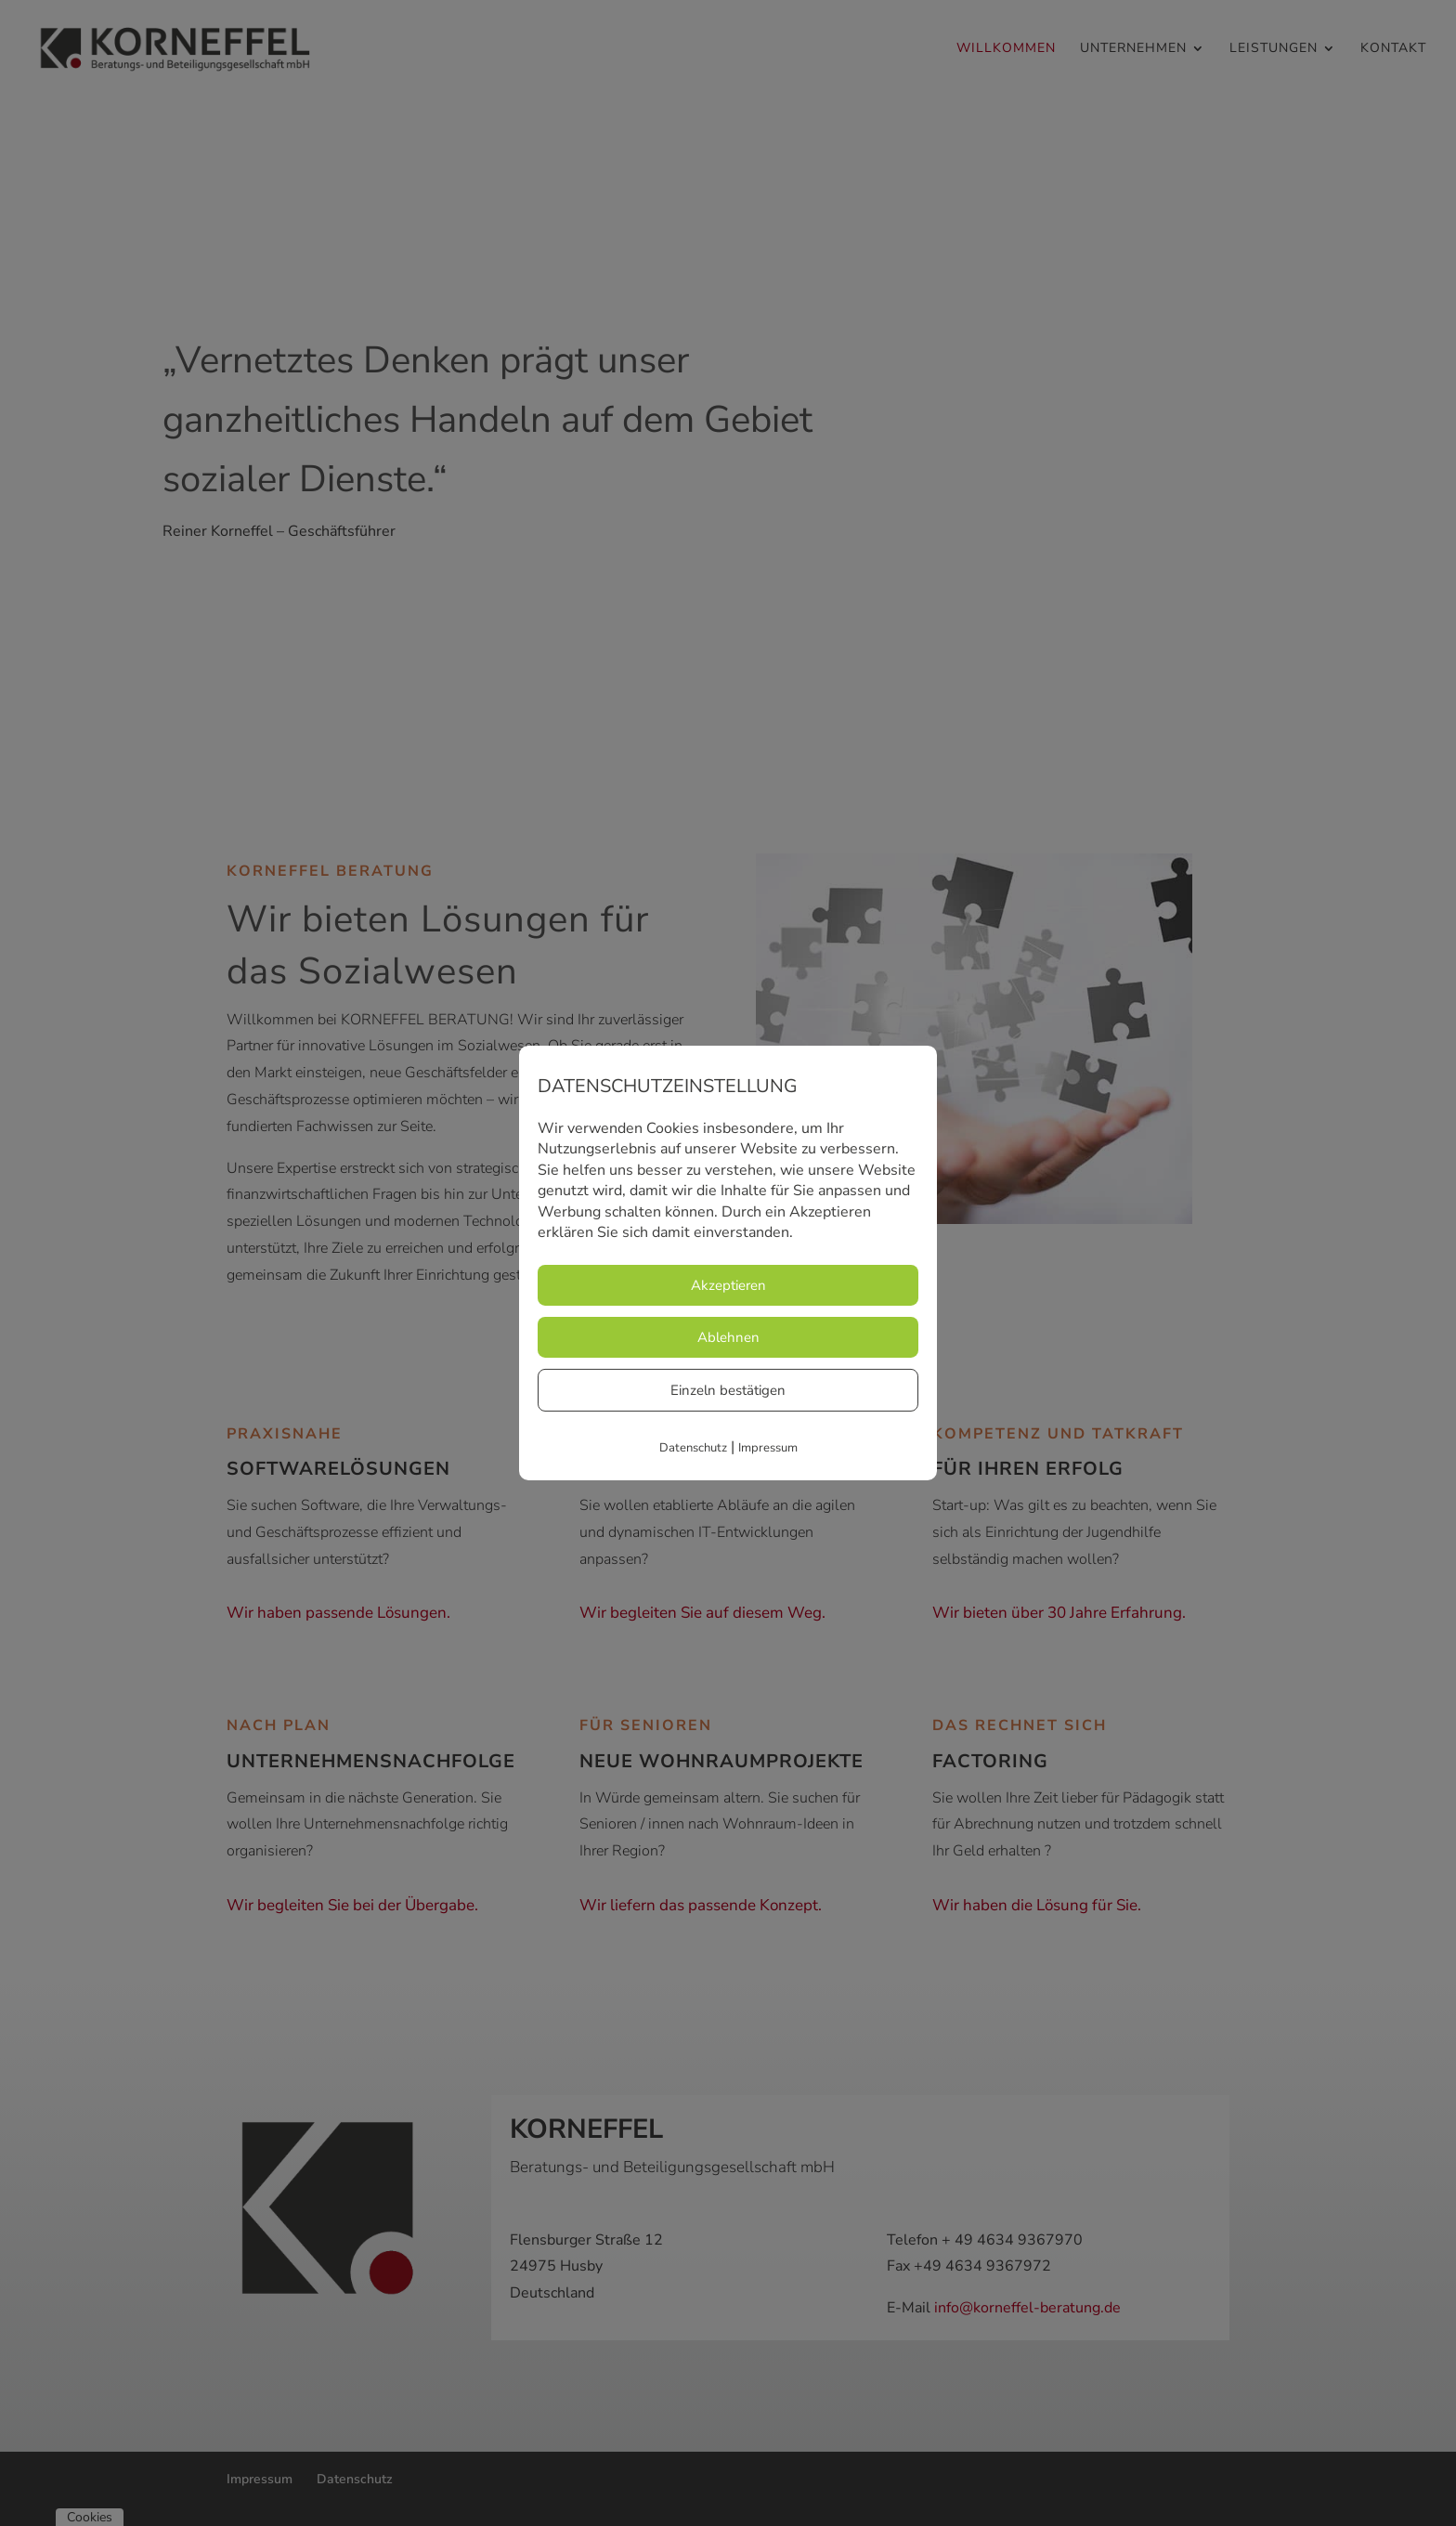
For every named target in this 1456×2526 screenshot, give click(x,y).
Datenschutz (693, 1447)
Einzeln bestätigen (728, 1390)
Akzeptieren (728, 1285)
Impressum (768, 1447)
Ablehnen (728, 1337)
